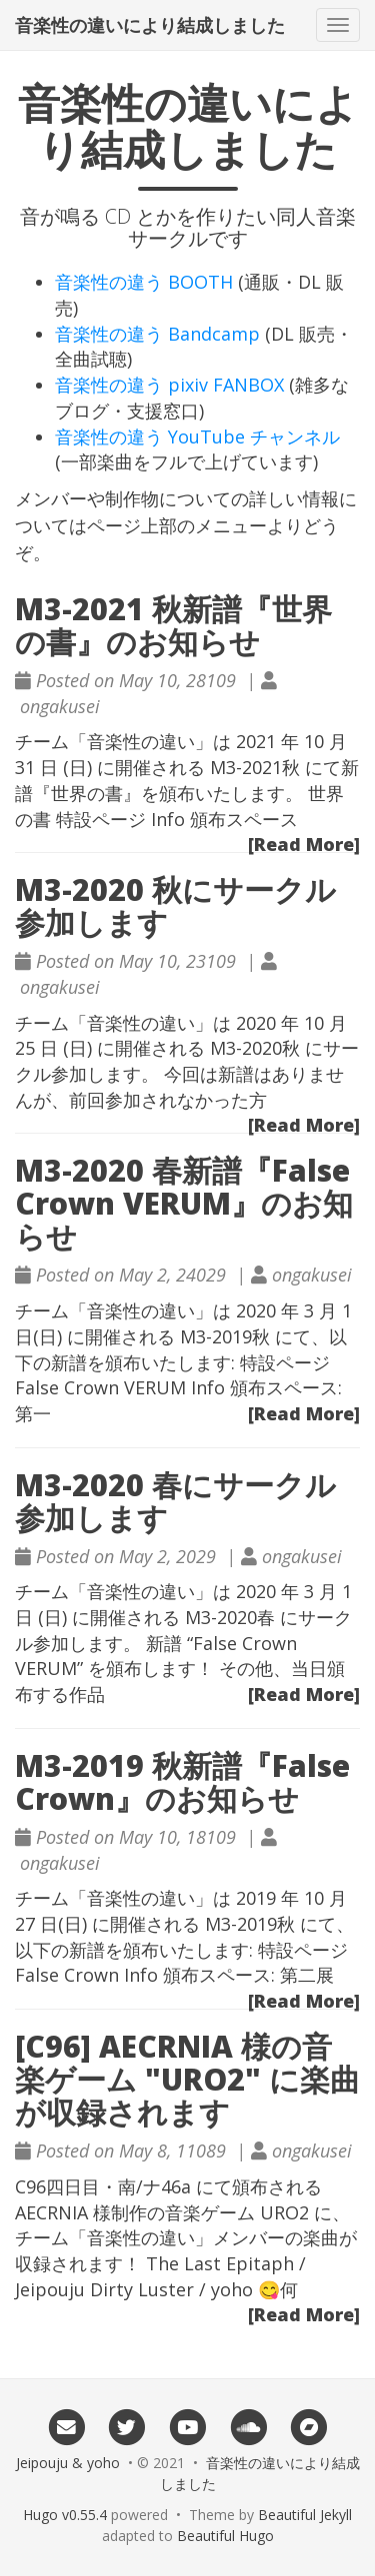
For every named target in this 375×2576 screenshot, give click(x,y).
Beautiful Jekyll (305, 2514)
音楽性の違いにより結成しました (150, 25)
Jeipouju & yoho (68, 2462)
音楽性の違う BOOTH (144, 282)
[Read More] (304, 844)
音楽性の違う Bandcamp (157, 334)
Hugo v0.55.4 (65, 2514)
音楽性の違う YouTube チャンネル (197, 436)
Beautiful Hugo (225, 2535)
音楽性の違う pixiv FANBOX (169, 385)
